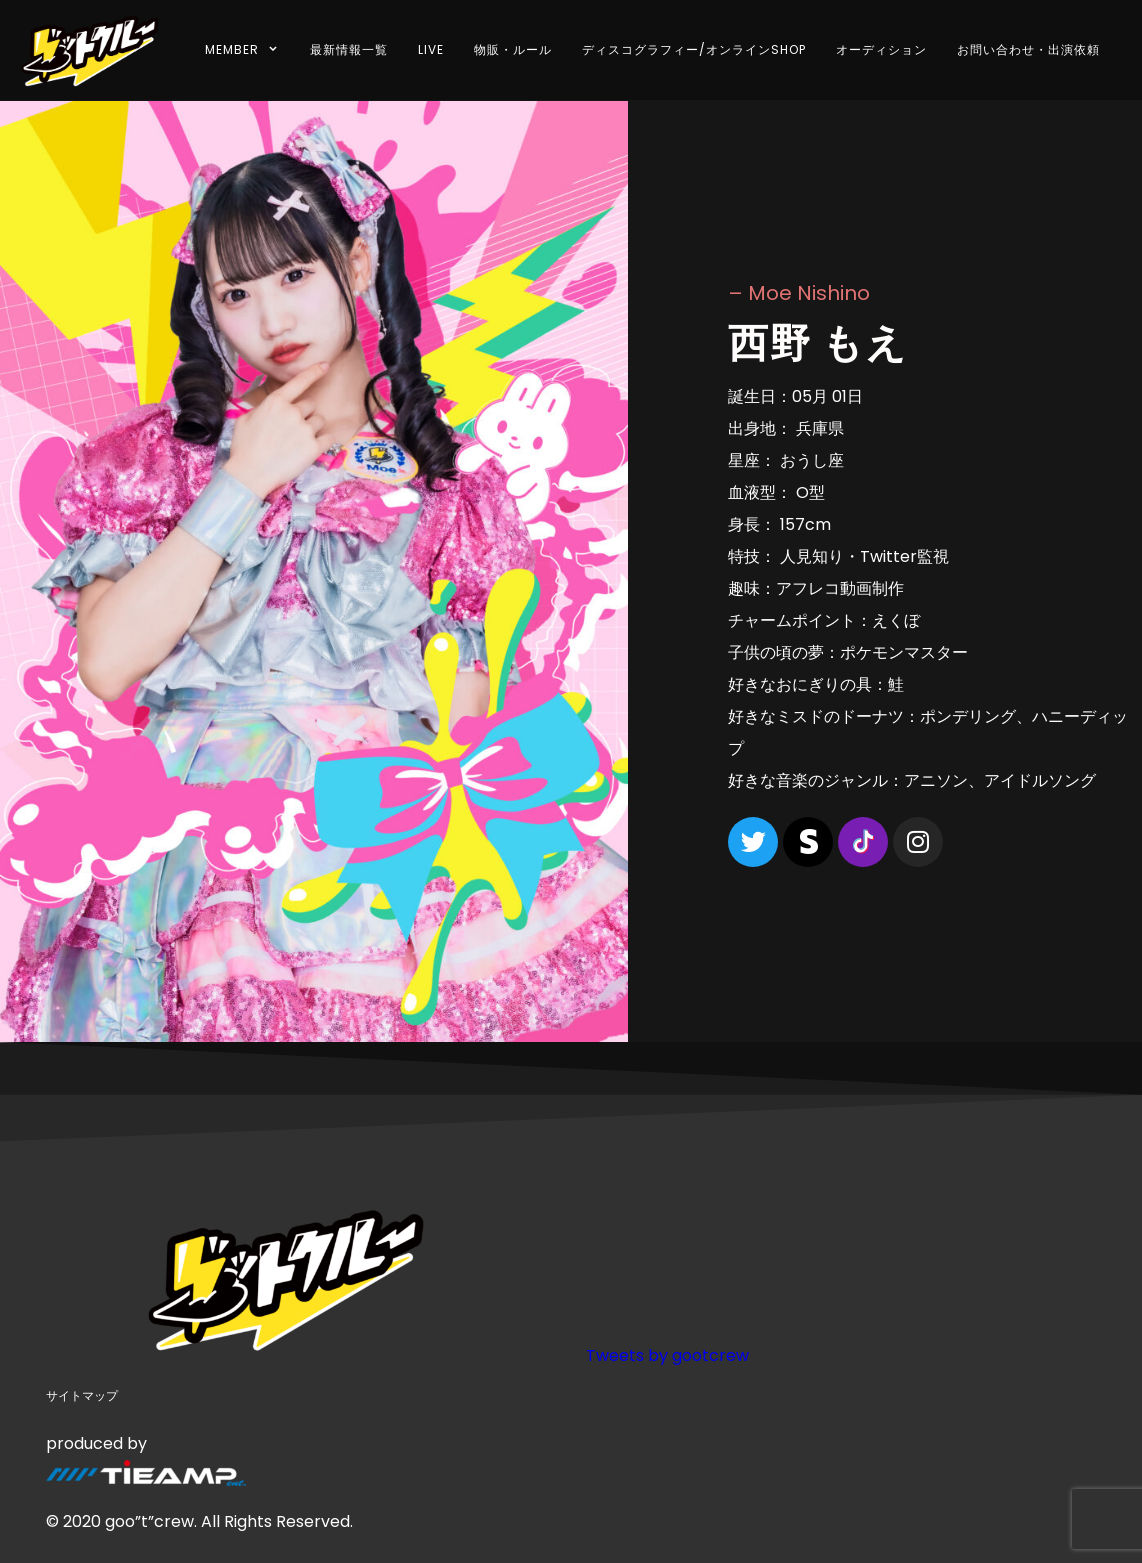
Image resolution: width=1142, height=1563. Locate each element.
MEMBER (242, 49)
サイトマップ (82, 1395)
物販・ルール (513, 49)
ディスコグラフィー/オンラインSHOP (694, 49)
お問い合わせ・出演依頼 (1028, 49)
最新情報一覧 (349, 49)
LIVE (431, 49)
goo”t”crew (149, 1521)
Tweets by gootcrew (667, 1355)
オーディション (881, 49)
